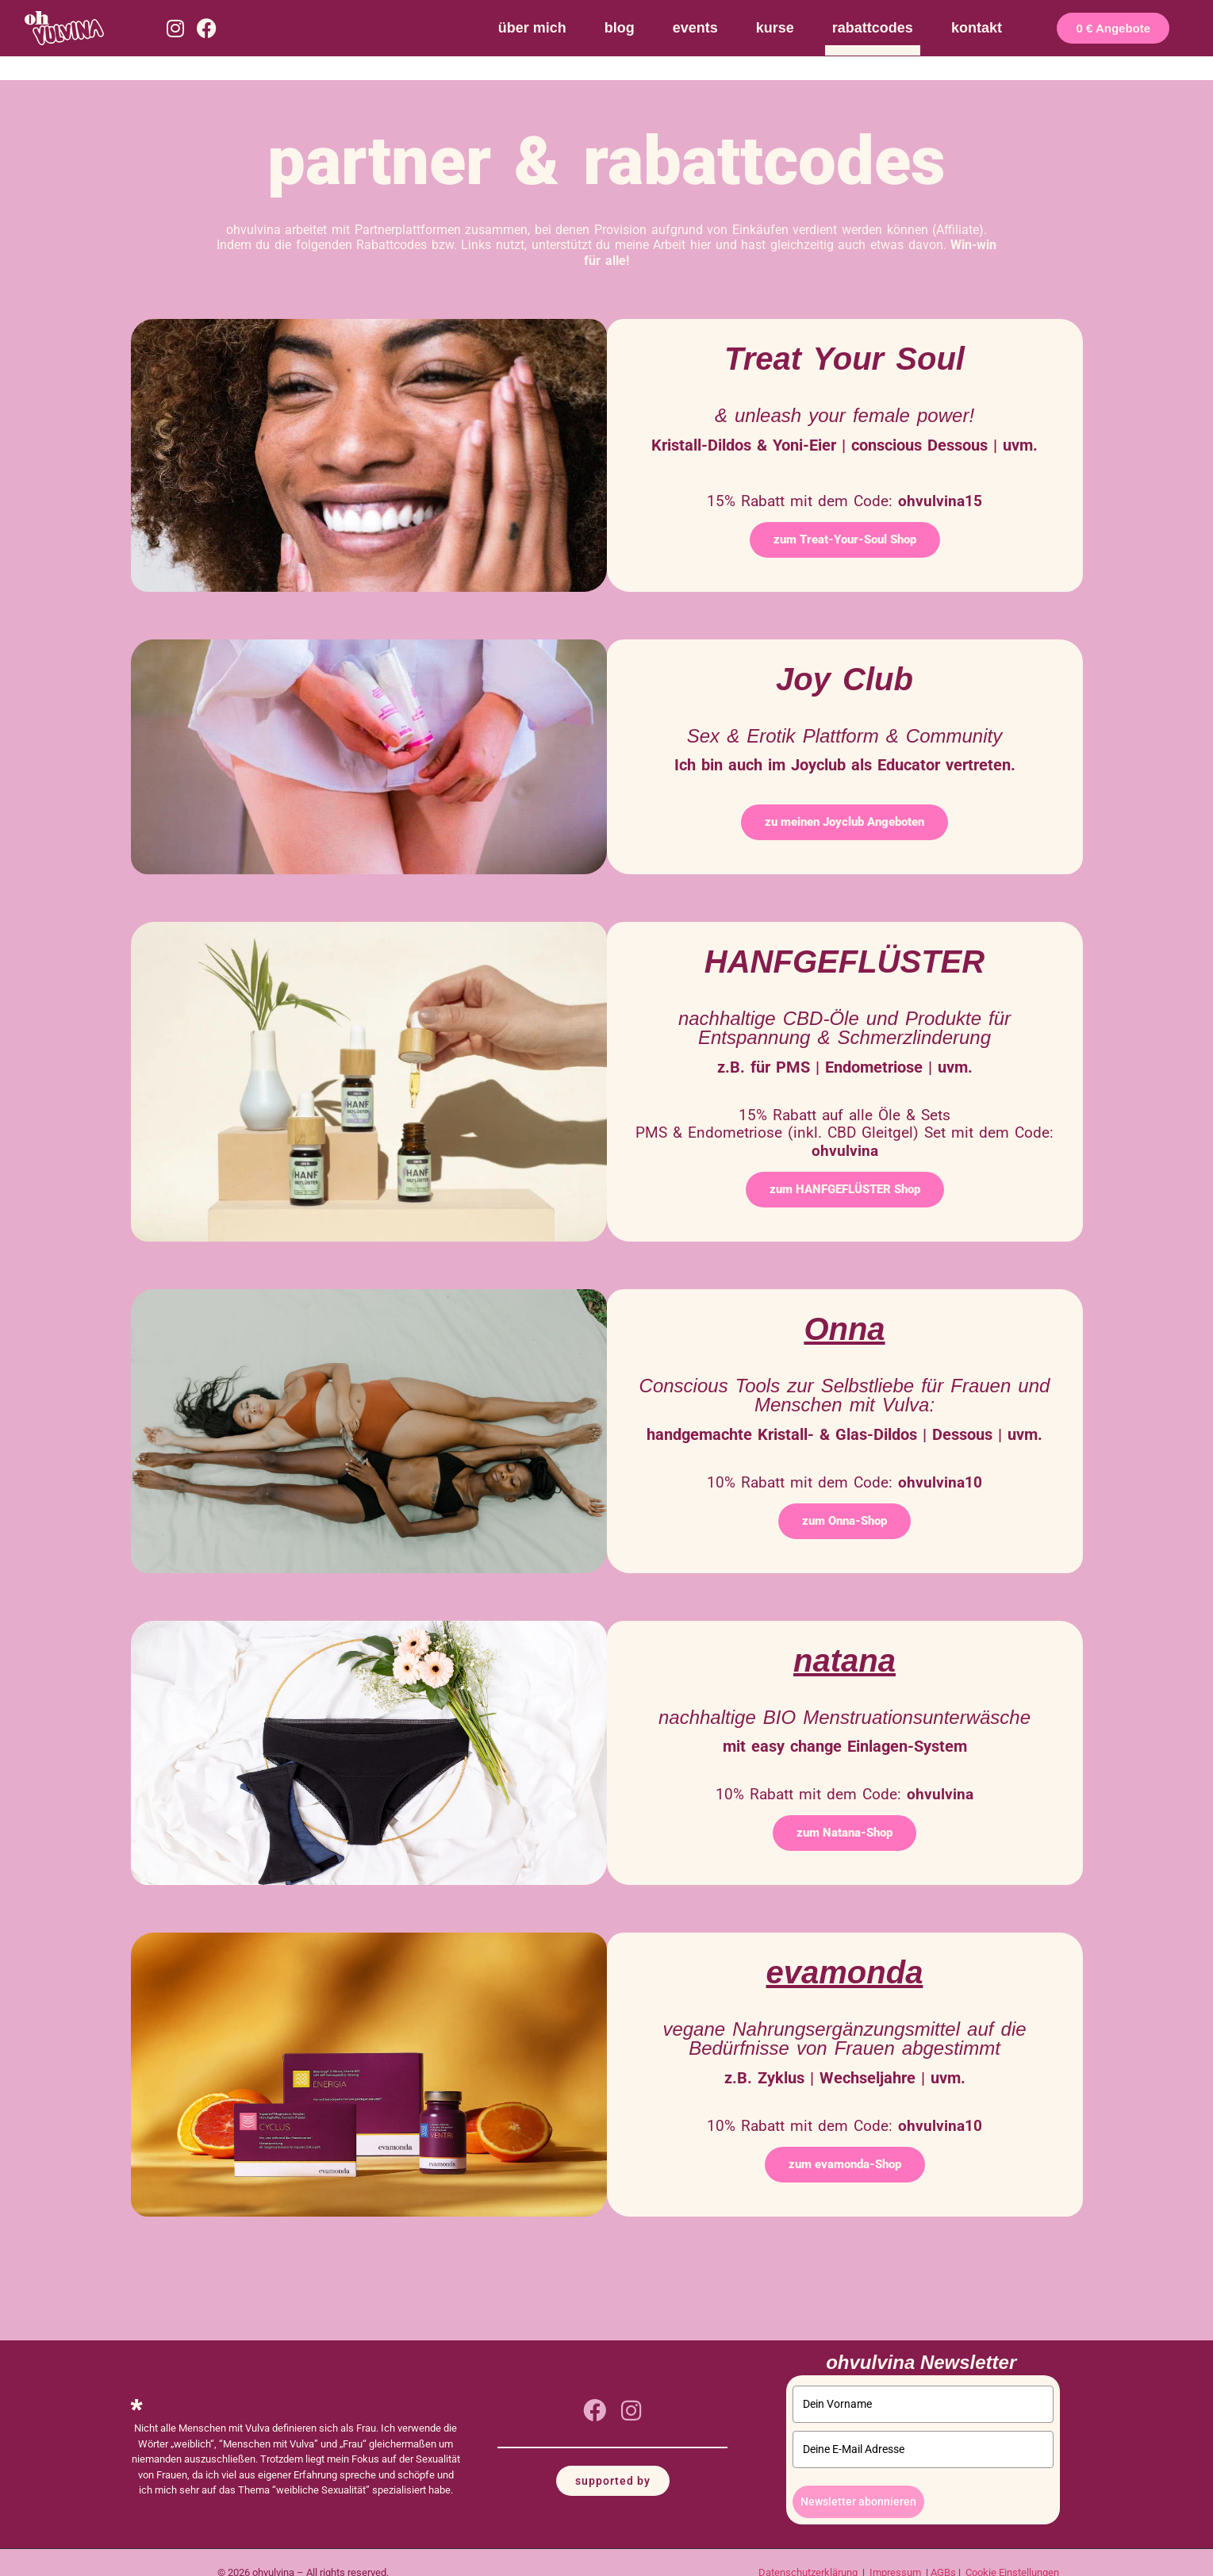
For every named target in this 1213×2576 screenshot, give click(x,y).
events (695, 28)
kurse (775, 28)
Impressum (896, 2549)
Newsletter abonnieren (858, 2477)
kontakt (976, 28)
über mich (532, 28)
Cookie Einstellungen (1012, 2549)
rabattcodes (872, 28)
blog (620, 28)
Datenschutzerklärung (808, 2549)
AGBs (943, 2549)
